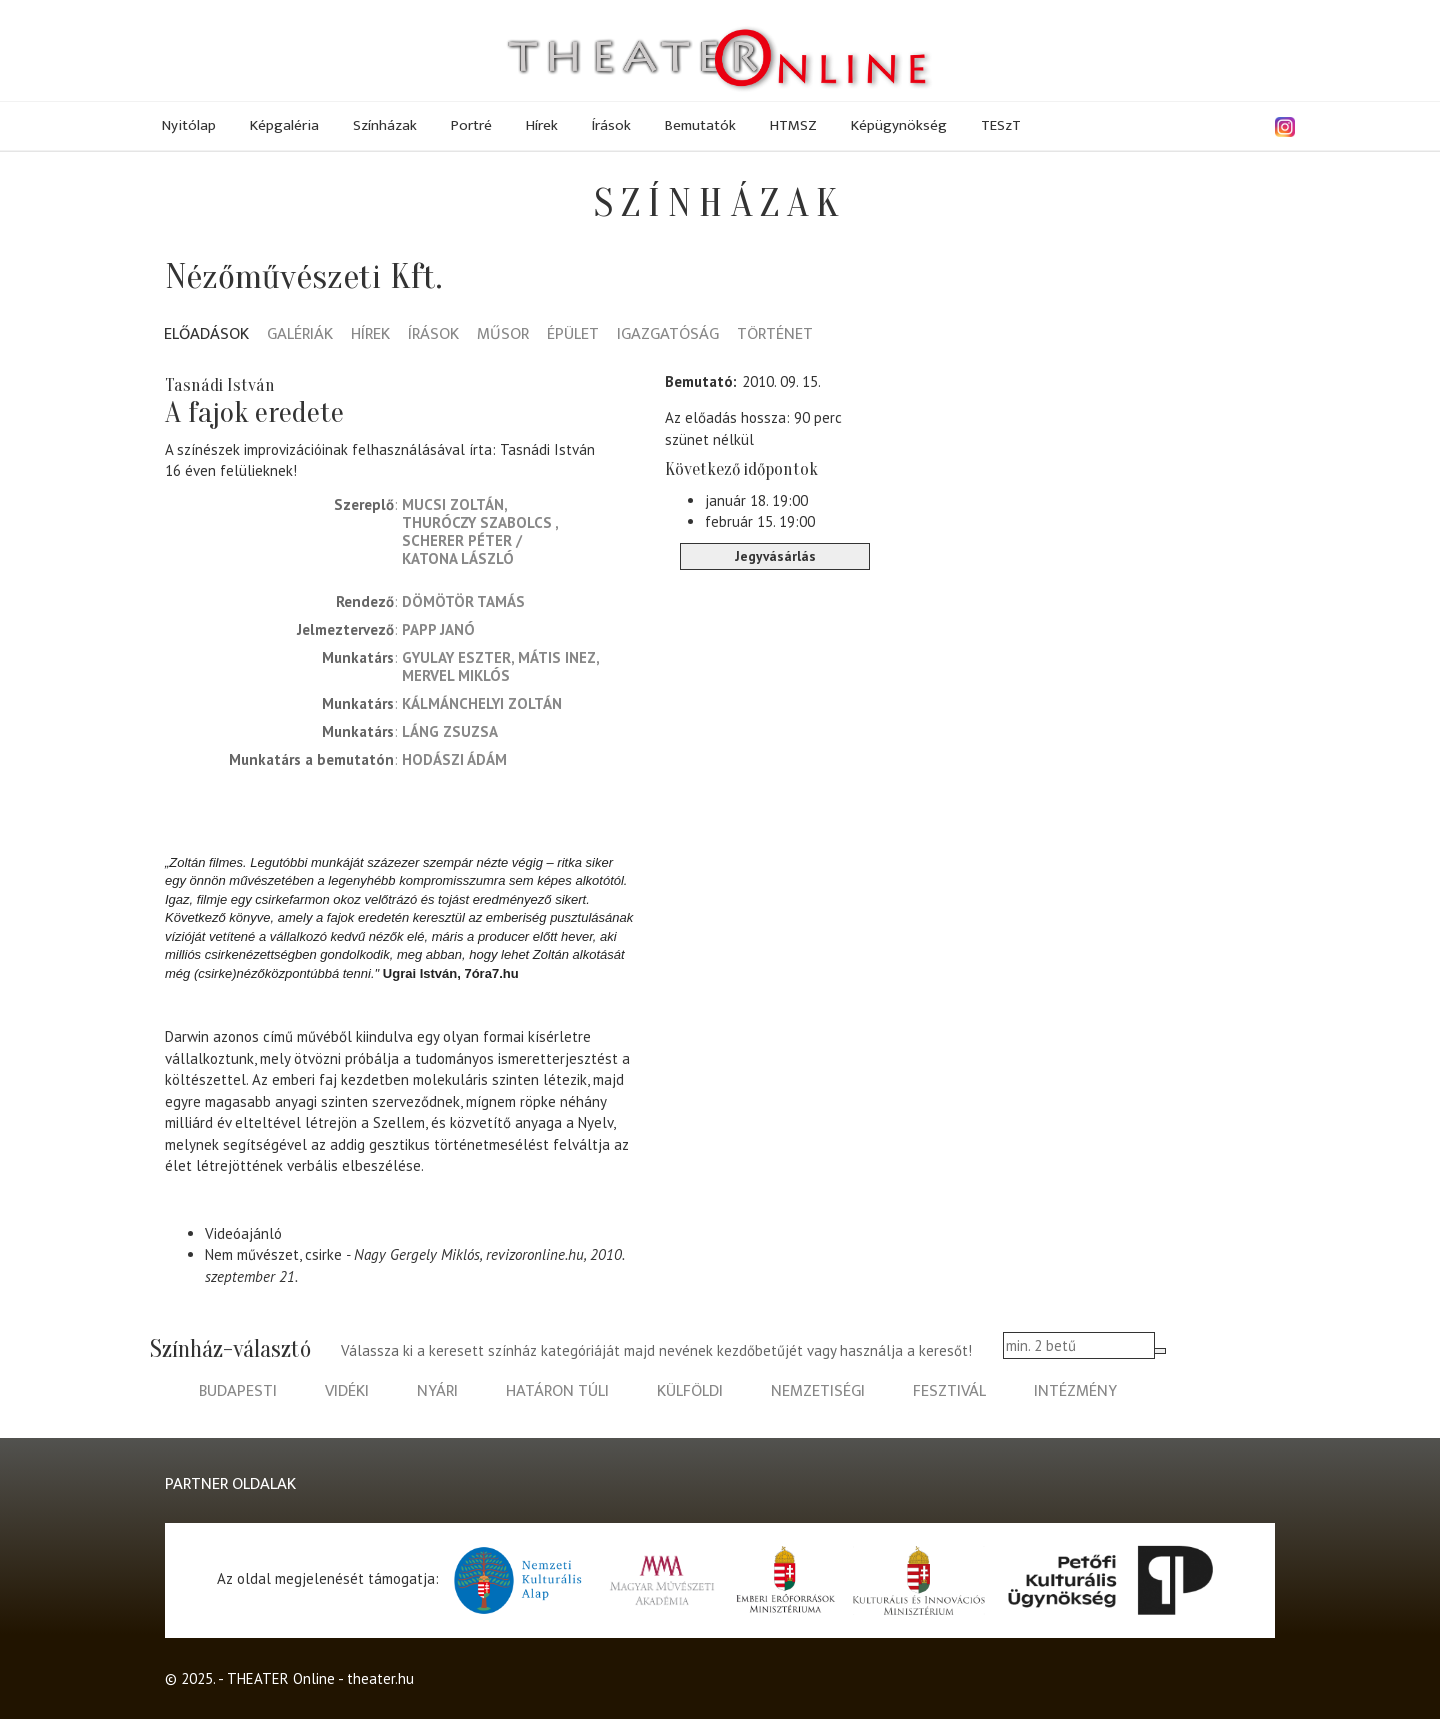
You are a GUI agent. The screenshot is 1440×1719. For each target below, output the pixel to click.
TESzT (1001, 125)
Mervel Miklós (456, 675)
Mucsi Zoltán (453, 504)
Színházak (385, 125)
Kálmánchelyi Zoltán (482, 703)
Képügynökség (899, 125)
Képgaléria (284, 125)
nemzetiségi (818, 1391)
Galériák (300, 335)
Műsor (503, 335)
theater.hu (380, 1678)
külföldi (690, 1391)
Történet (775, 335)
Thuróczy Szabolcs (478, 522)
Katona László (458, 558)
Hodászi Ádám (454, 759)
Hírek (542, 125)
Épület (573, 335)
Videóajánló (243, 1233)
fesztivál (949, 1391)
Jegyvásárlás (775, 556)
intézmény (1075, 1391)
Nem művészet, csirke (273, 1254)
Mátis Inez (557, 657)
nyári (437, 1391)
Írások (611, 125)
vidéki (347, 1391)
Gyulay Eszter (456, 657)
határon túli (557, 1391)
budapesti (238, 1391)
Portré (471, 125)
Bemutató (699, 381)
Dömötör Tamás (463, 601)
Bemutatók (700, 125)
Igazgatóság (668, 335)
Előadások (206, 335)
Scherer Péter (457, 540)
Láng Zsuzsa (450, 731)
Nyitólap (189, 125)
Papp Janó (438, 629)
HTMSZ (793, 125)
